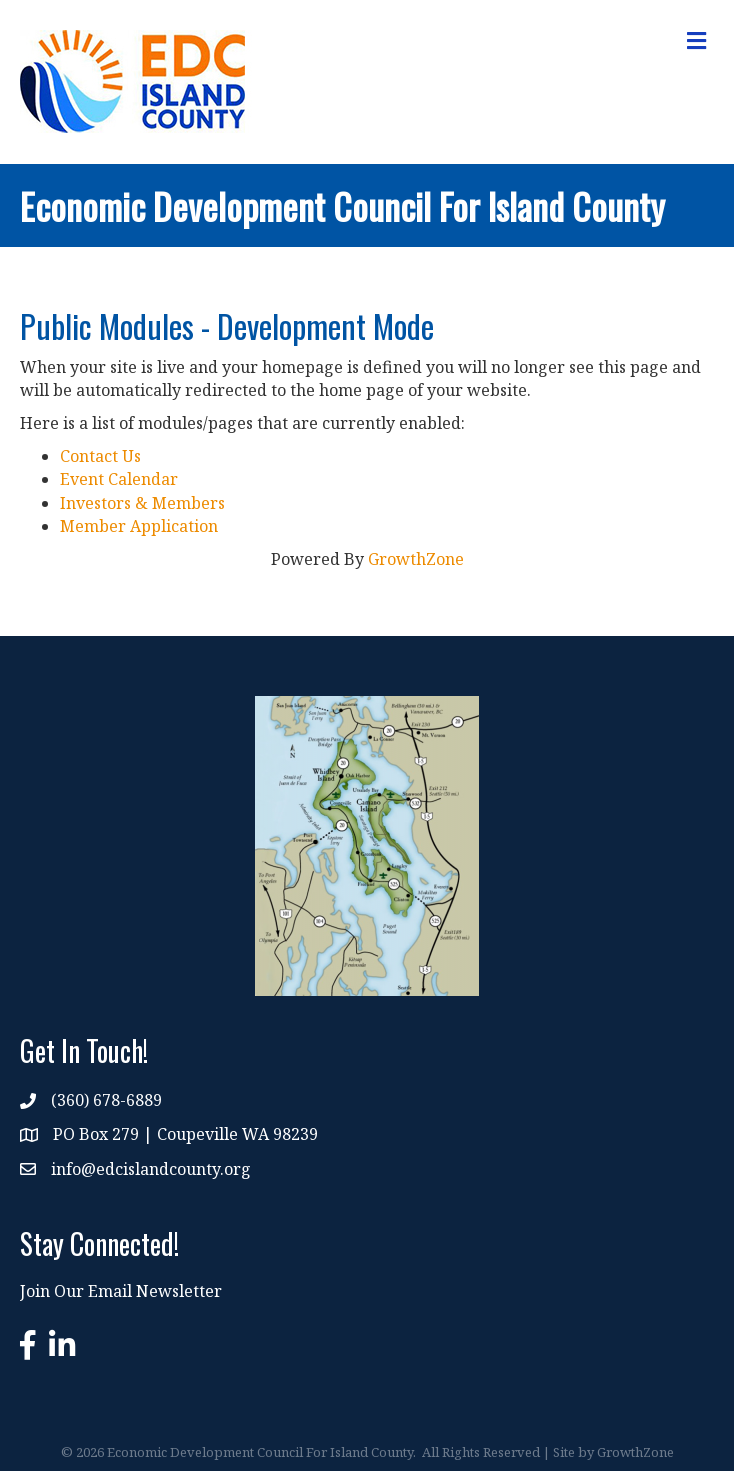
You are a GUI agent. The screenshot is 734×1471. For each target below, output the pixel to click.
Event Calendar (119, 479)
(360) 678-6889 (106, 1100)
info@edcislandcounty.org (151, 1169)
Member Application (139, 526)
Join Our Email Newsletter (121, 1291)
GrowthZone (416, 559)
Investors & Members (142, 503)
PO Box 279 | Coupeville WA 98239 (185, 1134)
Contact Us (100, 456)
